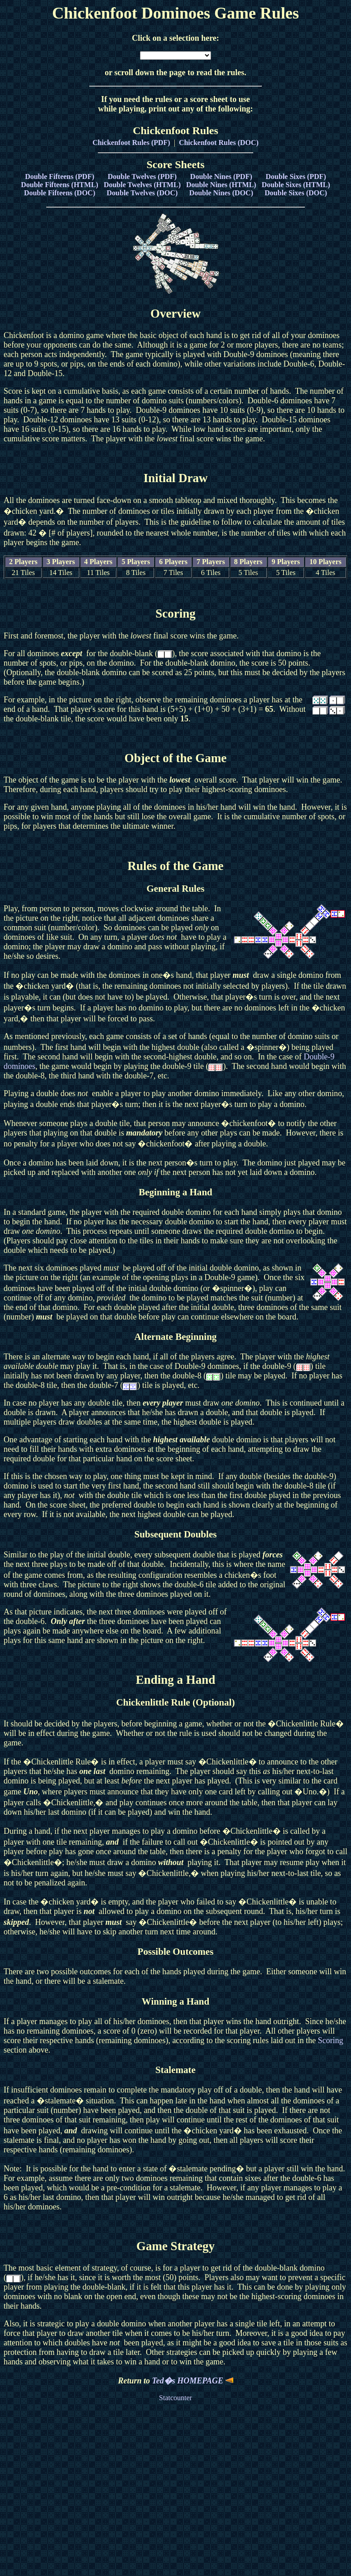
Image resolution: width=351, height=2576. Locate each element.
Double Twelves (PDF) (142, 176)
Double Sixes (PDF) (296, 176)
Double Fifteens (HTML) (59, 184)
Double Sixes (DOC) (295, 193)
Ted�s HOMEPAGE (192, 2380)
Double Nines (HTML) (221, 184)
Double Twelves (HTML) (142, 184)
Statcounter (175, 2398)
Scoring (330, 2040)
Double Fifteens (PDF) (59, 176)
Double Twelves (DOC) (142, 193)
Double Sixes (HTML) (296, 184)
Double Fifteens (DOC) (59, 193)
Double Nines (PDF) (221, 176)
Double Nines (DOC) (221, 193)
